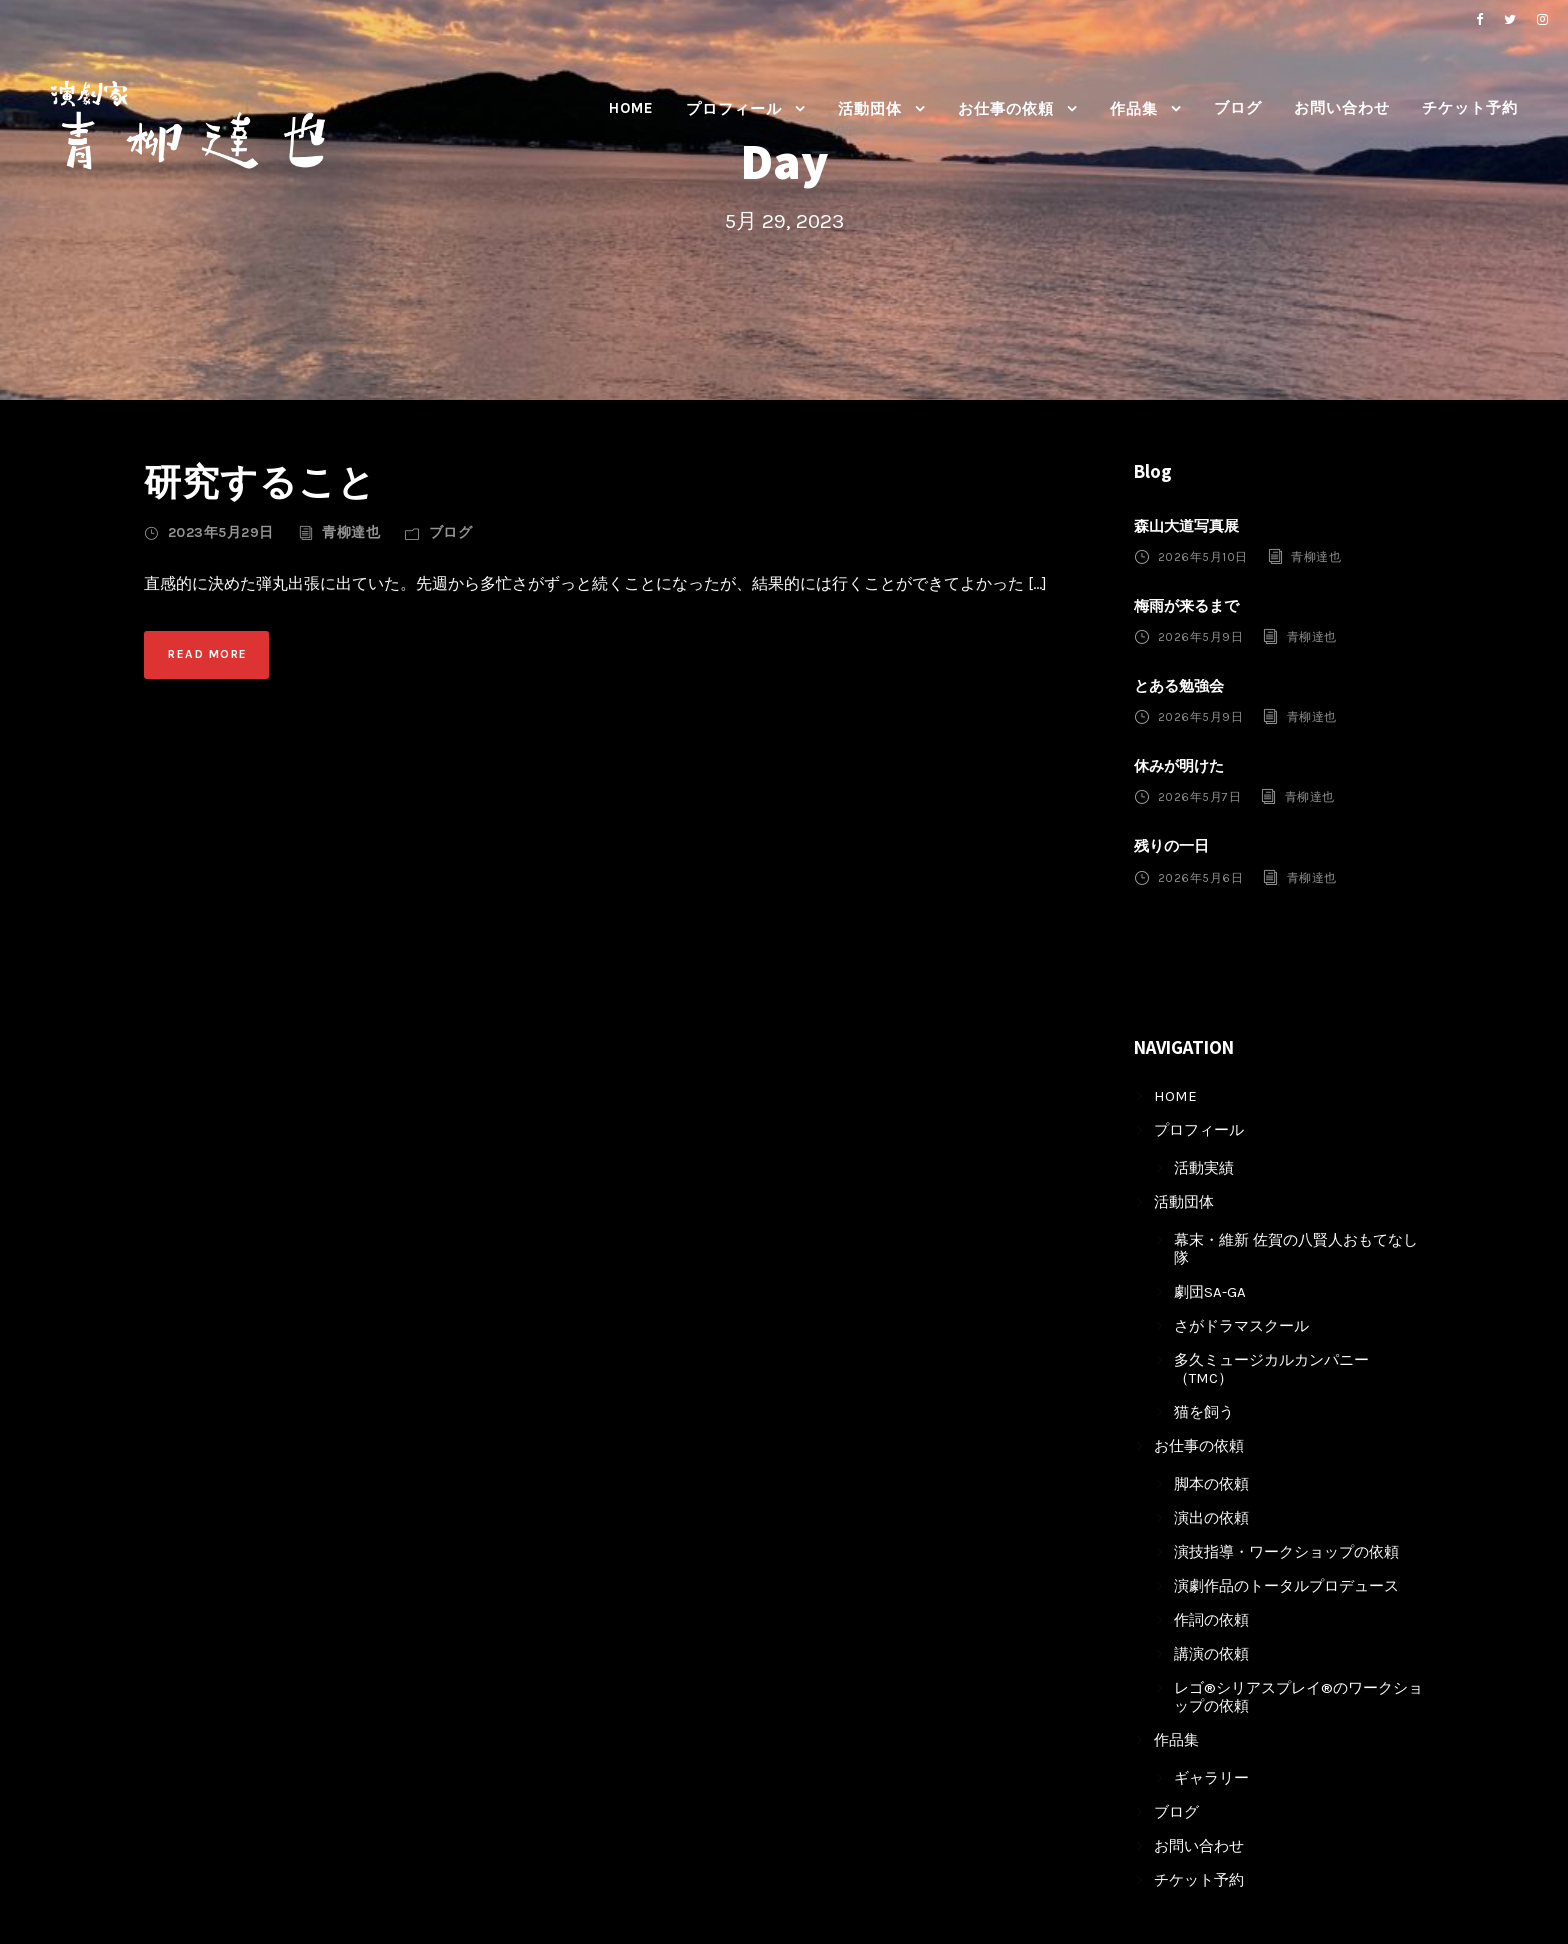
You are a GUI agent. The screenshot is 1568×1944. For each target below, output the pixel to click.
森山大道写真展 (1186, 526)
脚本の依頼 (1211, 1484)
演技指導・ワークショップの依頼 (1286, 1552)
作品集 (1134, 109)
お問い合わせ (1342, 108)
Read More (208, 654)
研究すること (260, 481)
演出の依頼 (1211, 1518)
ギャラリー (1211, 1778)
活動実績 (1204, 1168)
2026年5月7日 (1200, 797)
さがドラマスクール (1241, 1326)
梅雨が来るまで (1186, 606)
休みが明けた (1179, 766)
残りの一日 (1171, 846)
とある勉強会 (1179, 686)
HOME (631, 108)
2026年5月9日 (1201, 637)
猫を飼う (1204, 1412)
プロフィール (734, 109)
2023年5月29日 (221, 532)
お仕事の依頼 (1006, 109)
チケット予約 (1470, 108)
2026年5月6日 (1201, 877)
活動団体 (870, 109)
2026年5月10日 (1203, 557)
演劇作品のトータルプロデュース (1286, 1586)
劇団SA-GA (1210, 1292)
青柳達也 (351, 532)
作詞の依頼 (1211, 1620)
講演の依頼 (1211, 1654)
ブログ (1238, 108)
